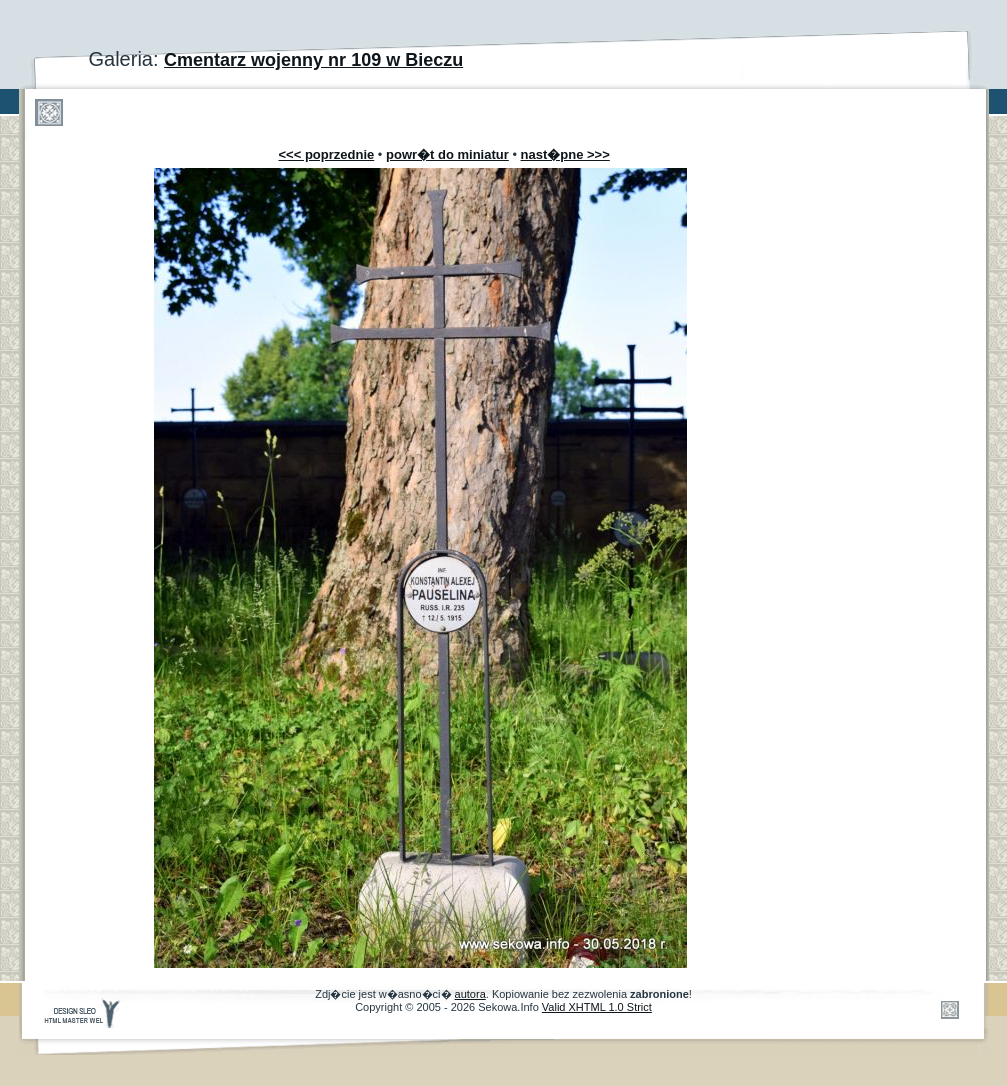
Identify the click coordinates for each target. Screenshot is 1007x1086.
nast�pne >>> (565, 154)
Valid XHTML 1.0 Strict (597, 1007)
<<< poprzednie (327, 154)
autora (470, 994)
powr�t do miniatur (447, 154)
